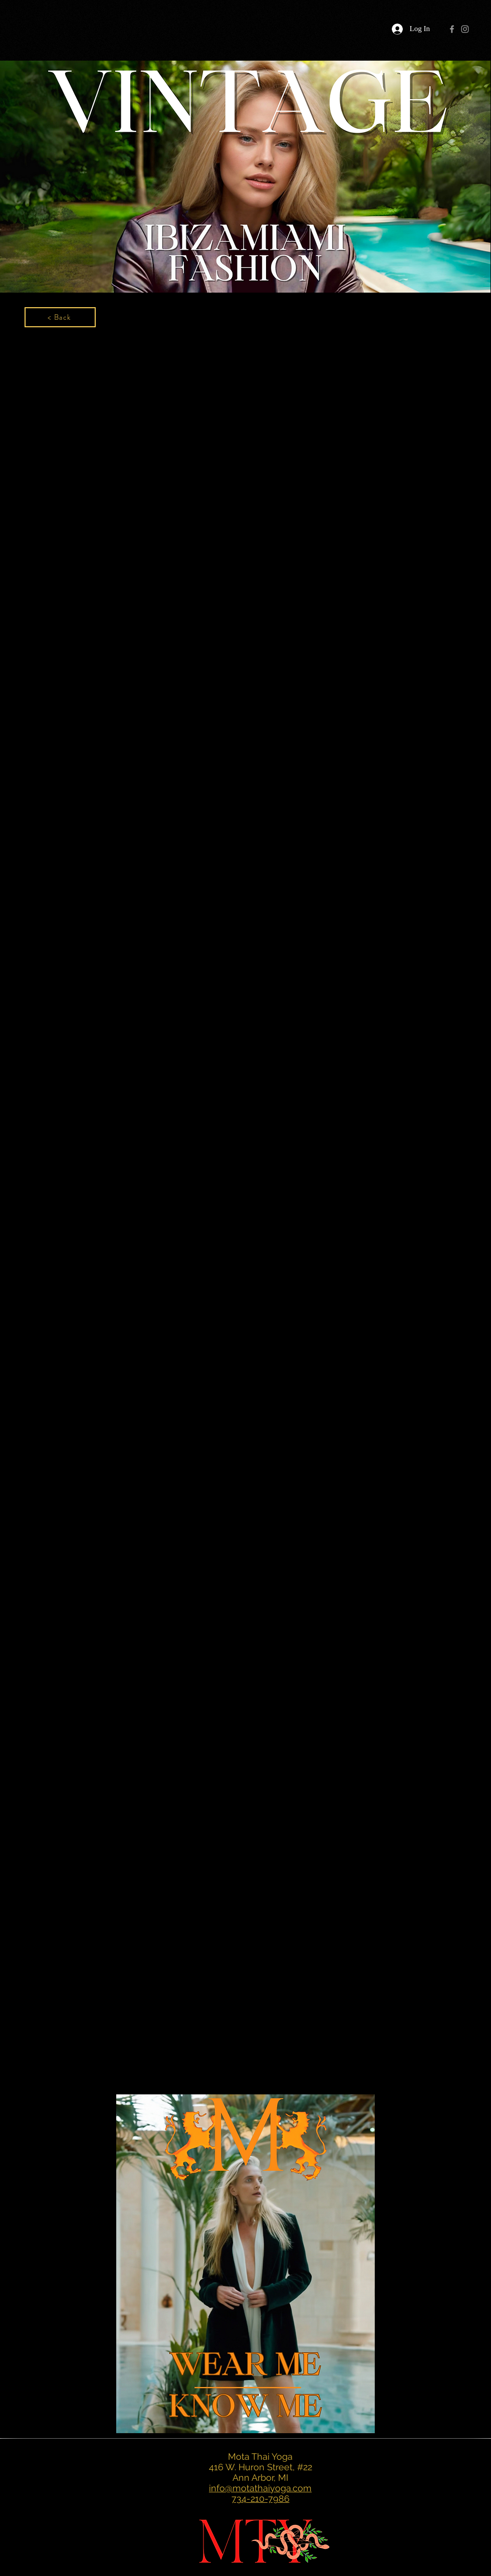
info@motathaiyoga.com (260, 2488)
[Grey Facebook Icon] (452, 29)
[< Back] (60, 317)
